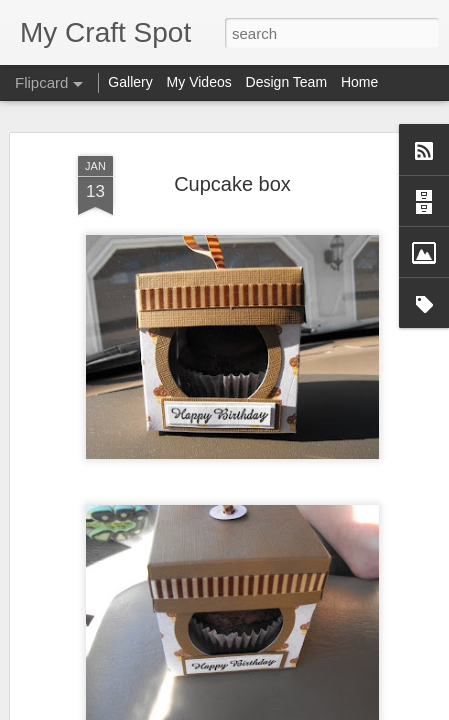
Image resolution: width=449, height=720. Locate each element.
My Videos (199, 82)
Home (359, 82)
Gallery (130, 82)
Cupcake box (232, 181)
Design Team (286, 82)
